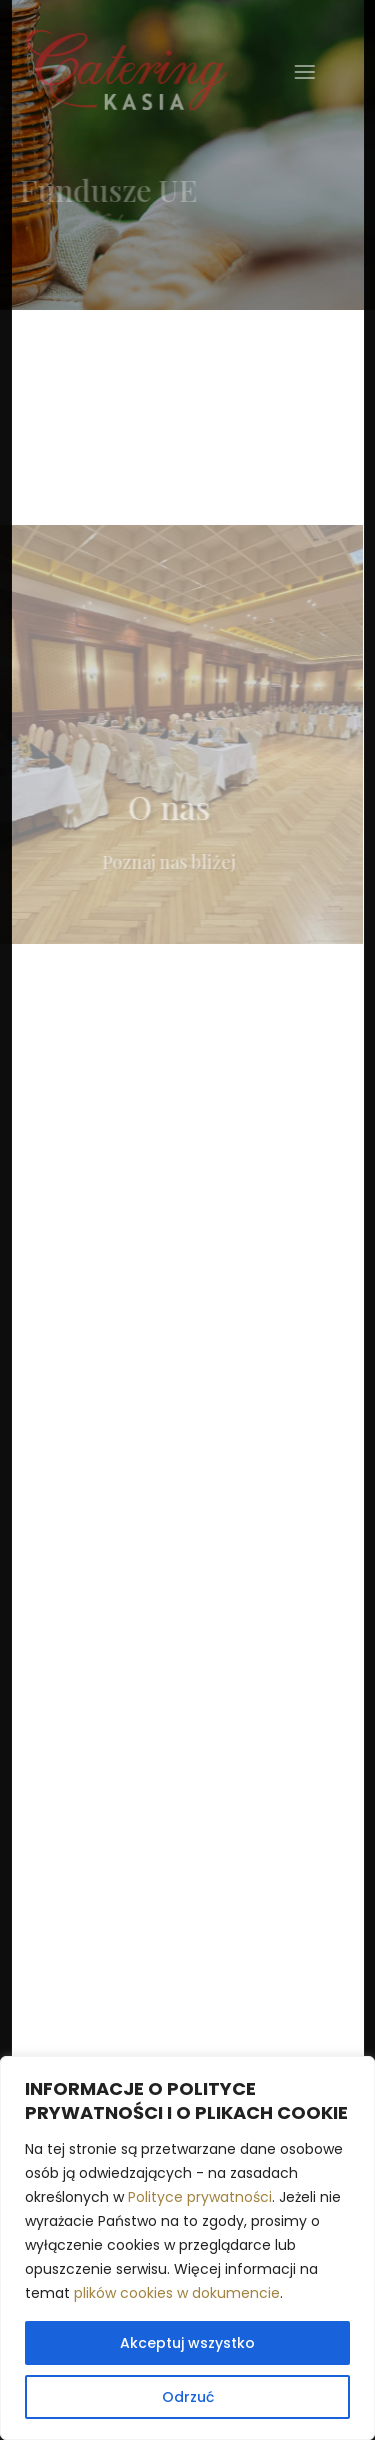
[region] (187, 2248)
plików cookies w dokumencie (177, 2293)
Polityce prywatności (200, 2197)
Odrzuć (188, 2397)
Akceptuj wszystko (187, 2343)
